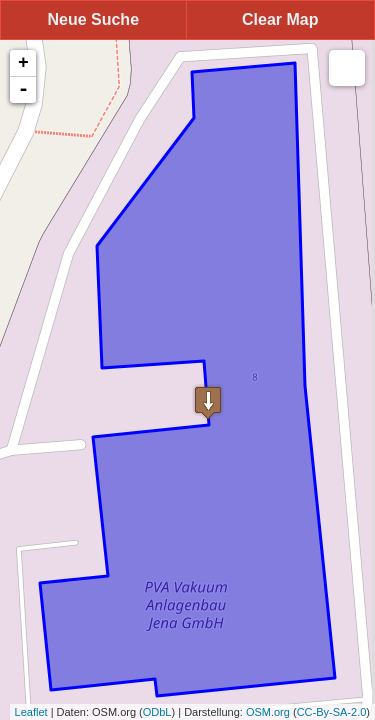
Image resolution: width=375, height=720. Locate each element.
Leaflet (31, 712)
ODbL (157, 712)
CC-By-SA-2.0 (332, 712)
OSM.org (268, 712)
